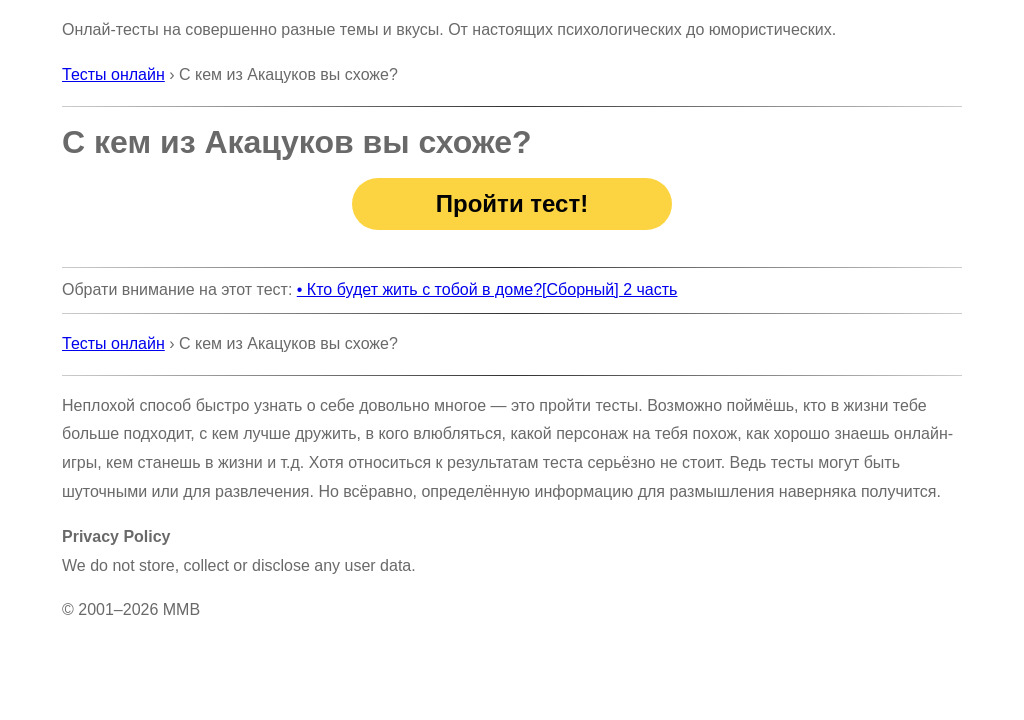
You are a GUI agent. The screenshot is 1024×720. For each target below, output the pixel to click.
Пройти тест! (512, 203)
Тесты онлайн (113, 74)
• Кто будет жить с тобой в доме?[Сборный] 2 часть (487, 289)
